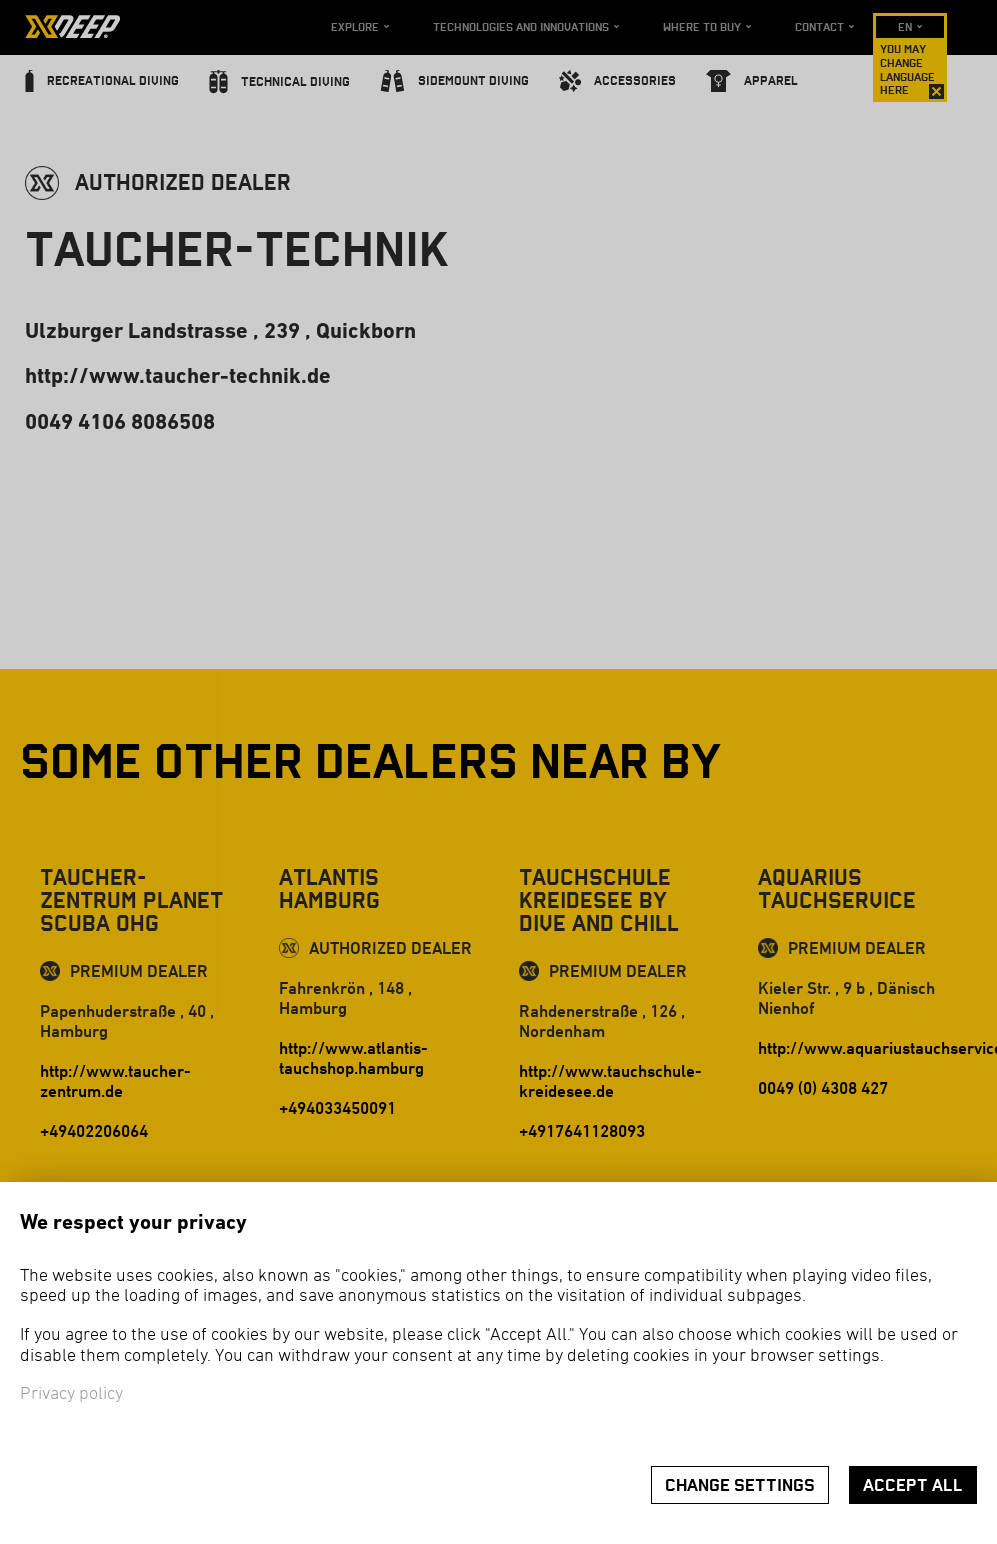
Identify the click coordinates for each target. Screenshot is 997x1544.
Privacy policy (71, 1394)
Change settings (740, 1485)
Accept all (913, 1485)
